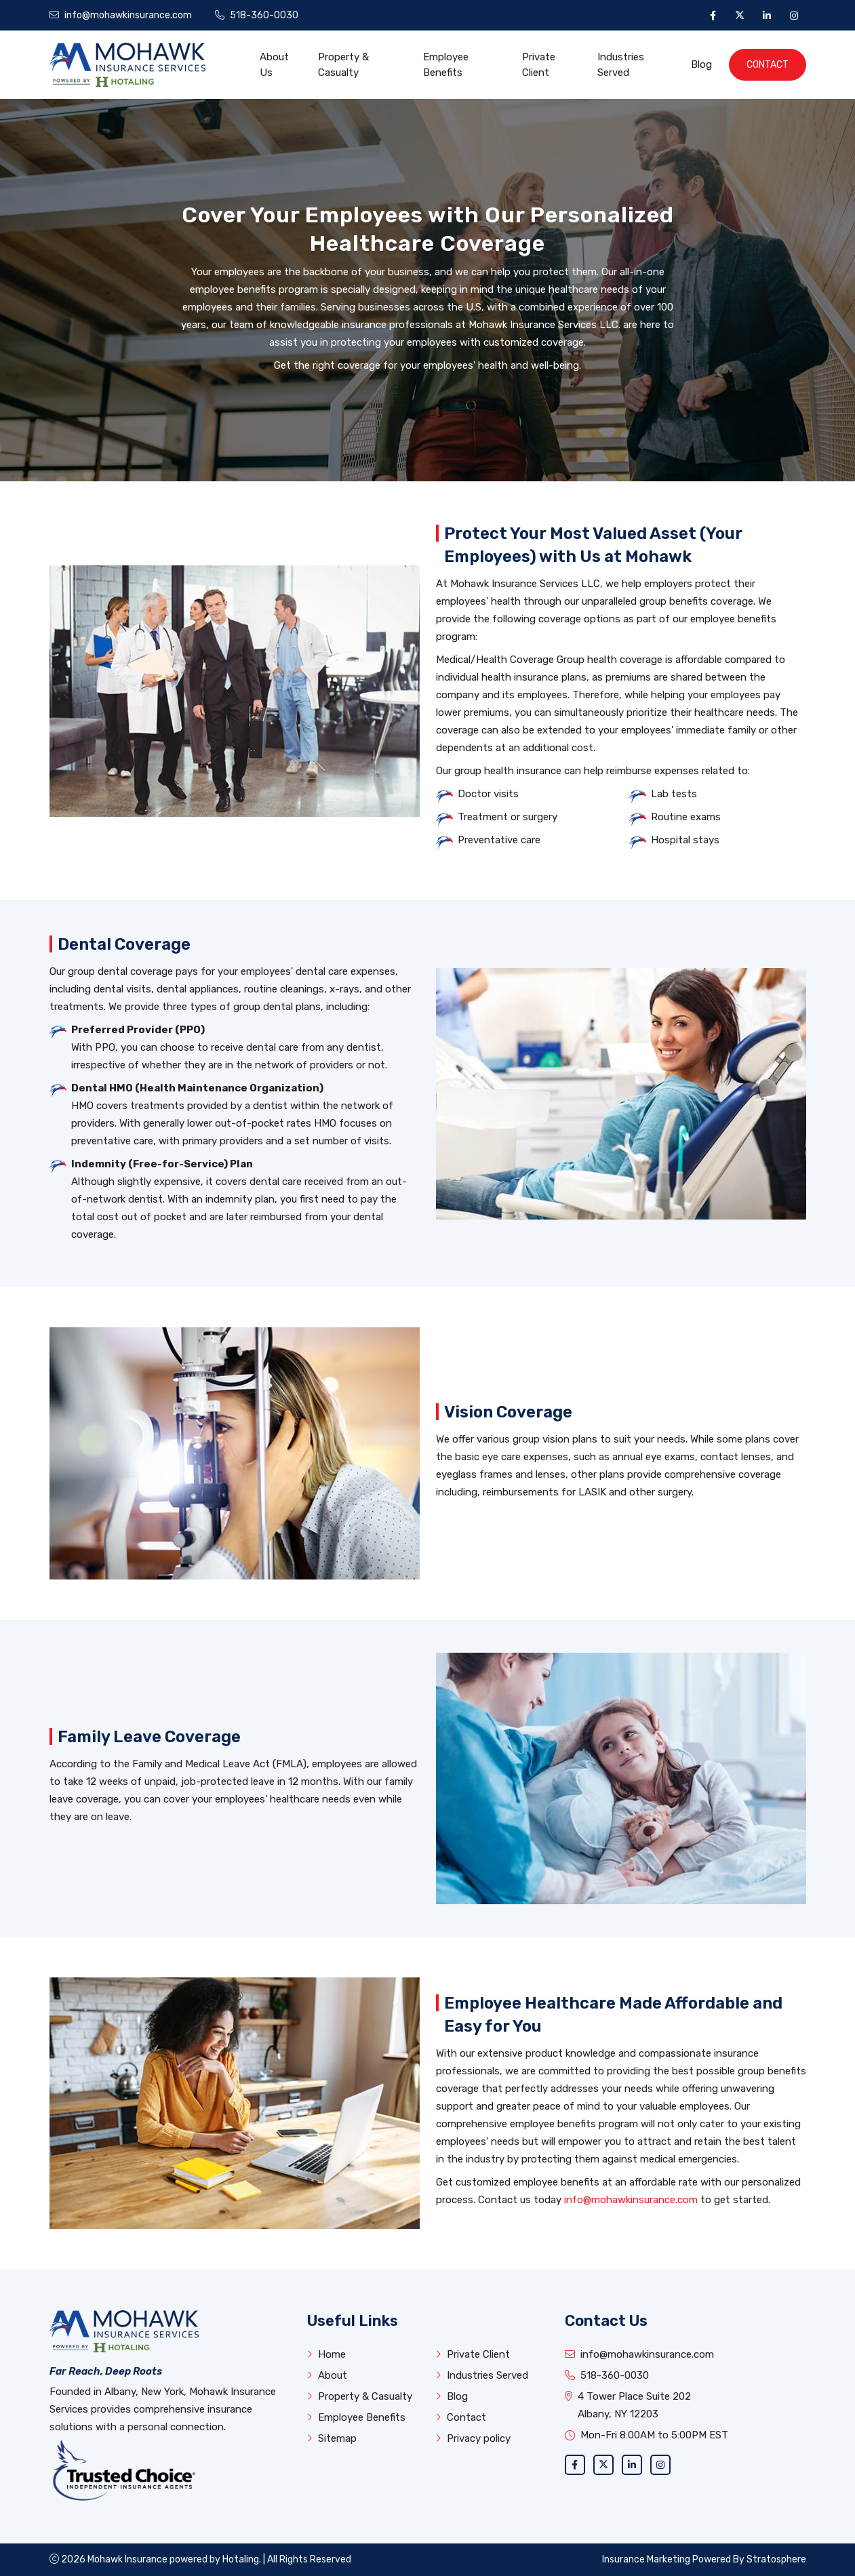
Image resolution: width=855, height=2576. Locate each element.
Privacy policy (473, 2438)
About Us (274, 65)
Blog (701, 64)
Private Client (538, 65)
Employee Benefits (446, 65)
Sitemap (332, 2438)
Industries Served (620, 65)
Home (326, 2354)
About (327, 2375)
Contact (768, 65)
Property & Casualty (343, 65)
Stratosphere (776, 2559)
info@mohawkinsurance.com (631, 2200)
